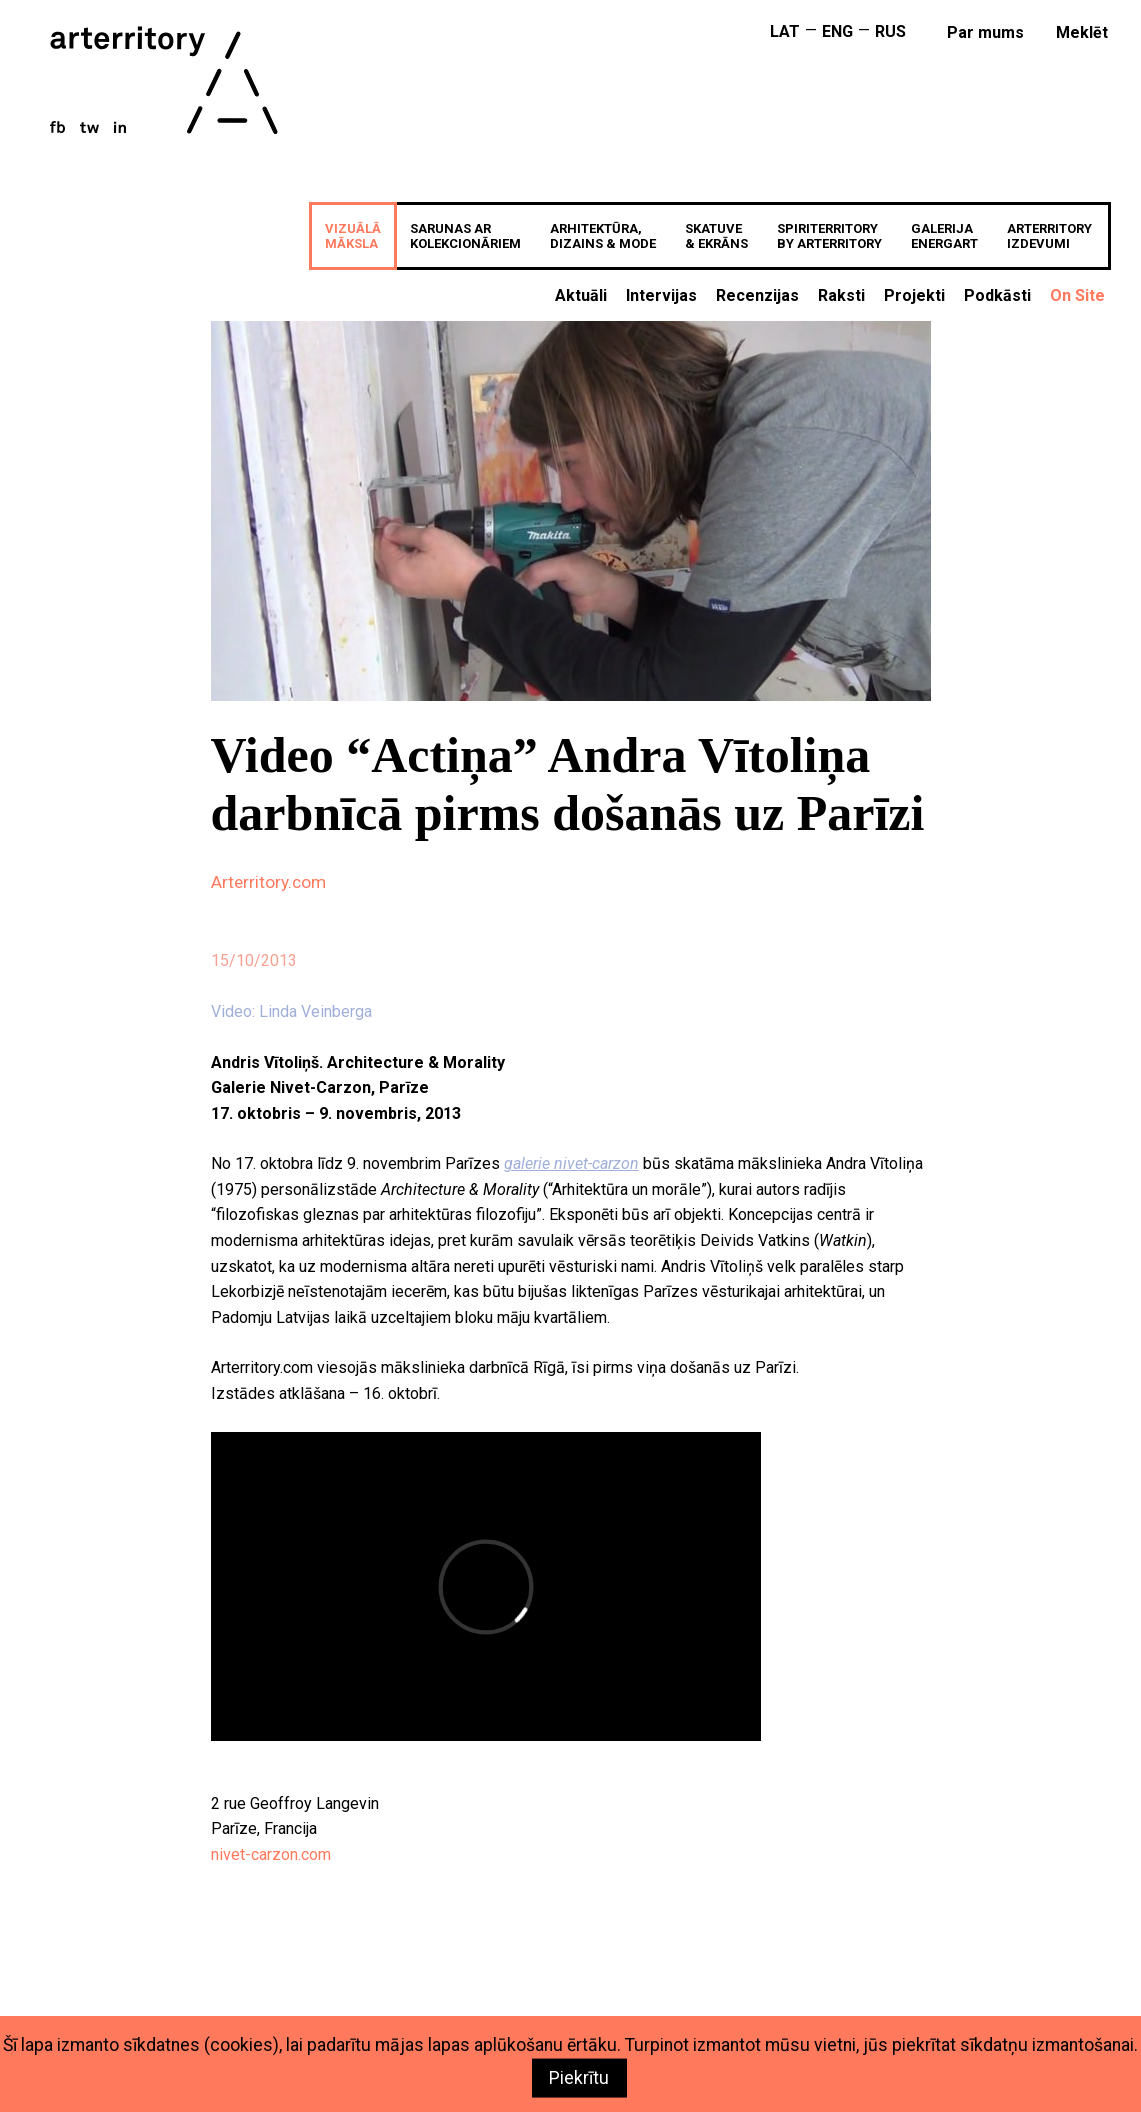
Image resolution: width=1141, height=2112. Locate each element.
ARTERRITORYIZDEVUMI (1049, 236)
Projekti (914, 295)
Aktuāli (581, 295)
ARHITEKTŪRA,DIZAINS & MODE (603, 236)
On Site (1077, 295)
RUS (890, 31)
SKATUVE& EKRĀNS (716, 236)
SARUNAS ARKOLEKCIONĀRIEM (465, 236)
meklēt (1082, 32)
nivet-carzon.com (271, 1854)
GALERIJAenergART (944, 236)
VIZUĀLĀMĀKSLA (353, 236)
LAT (785, 31)
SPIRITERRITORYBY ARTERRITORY (829, 236)
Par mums (985, 32)
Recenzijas (757, 295)
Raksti (841, 295)
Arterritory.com (268, 882)
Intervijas (661, 295)
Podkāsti (997, 295)
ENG (837, 31)
